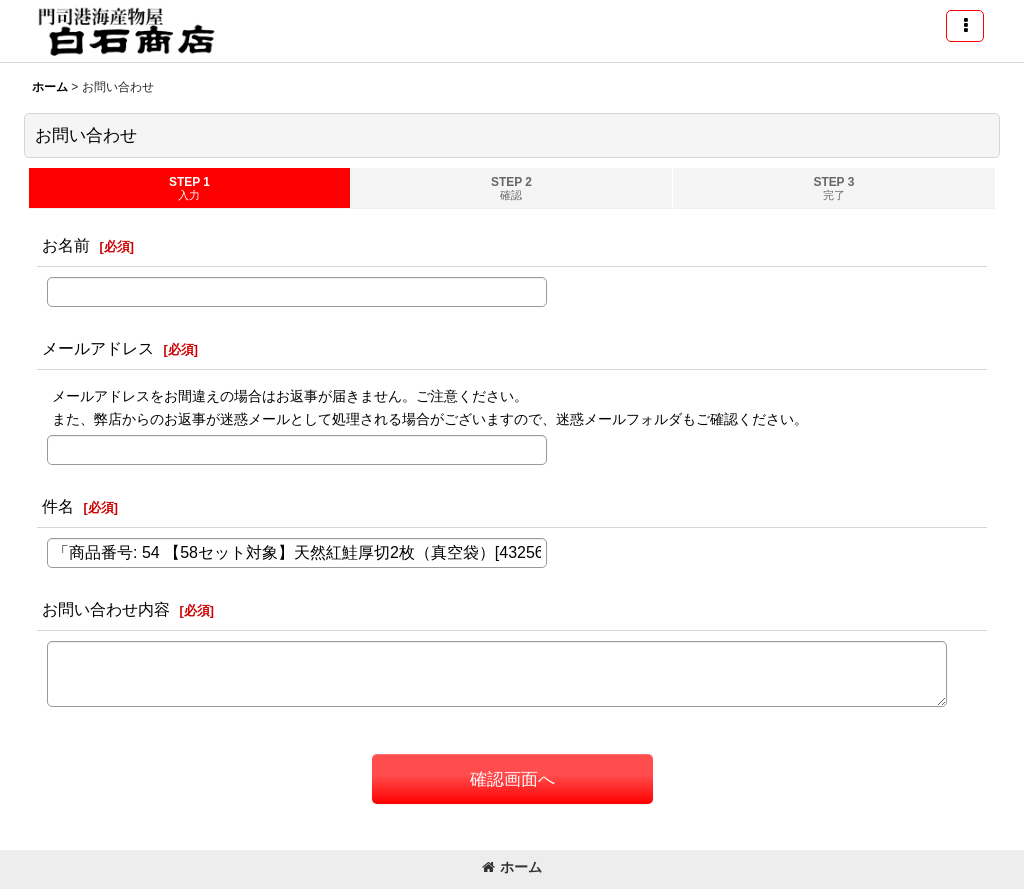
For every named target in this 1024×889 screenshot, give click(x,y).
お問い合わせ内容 (106, 609)
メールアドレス (98, 348)
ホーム (512, 867)
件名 (58, 506)
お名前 (66, 245)
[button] (965, 26)
